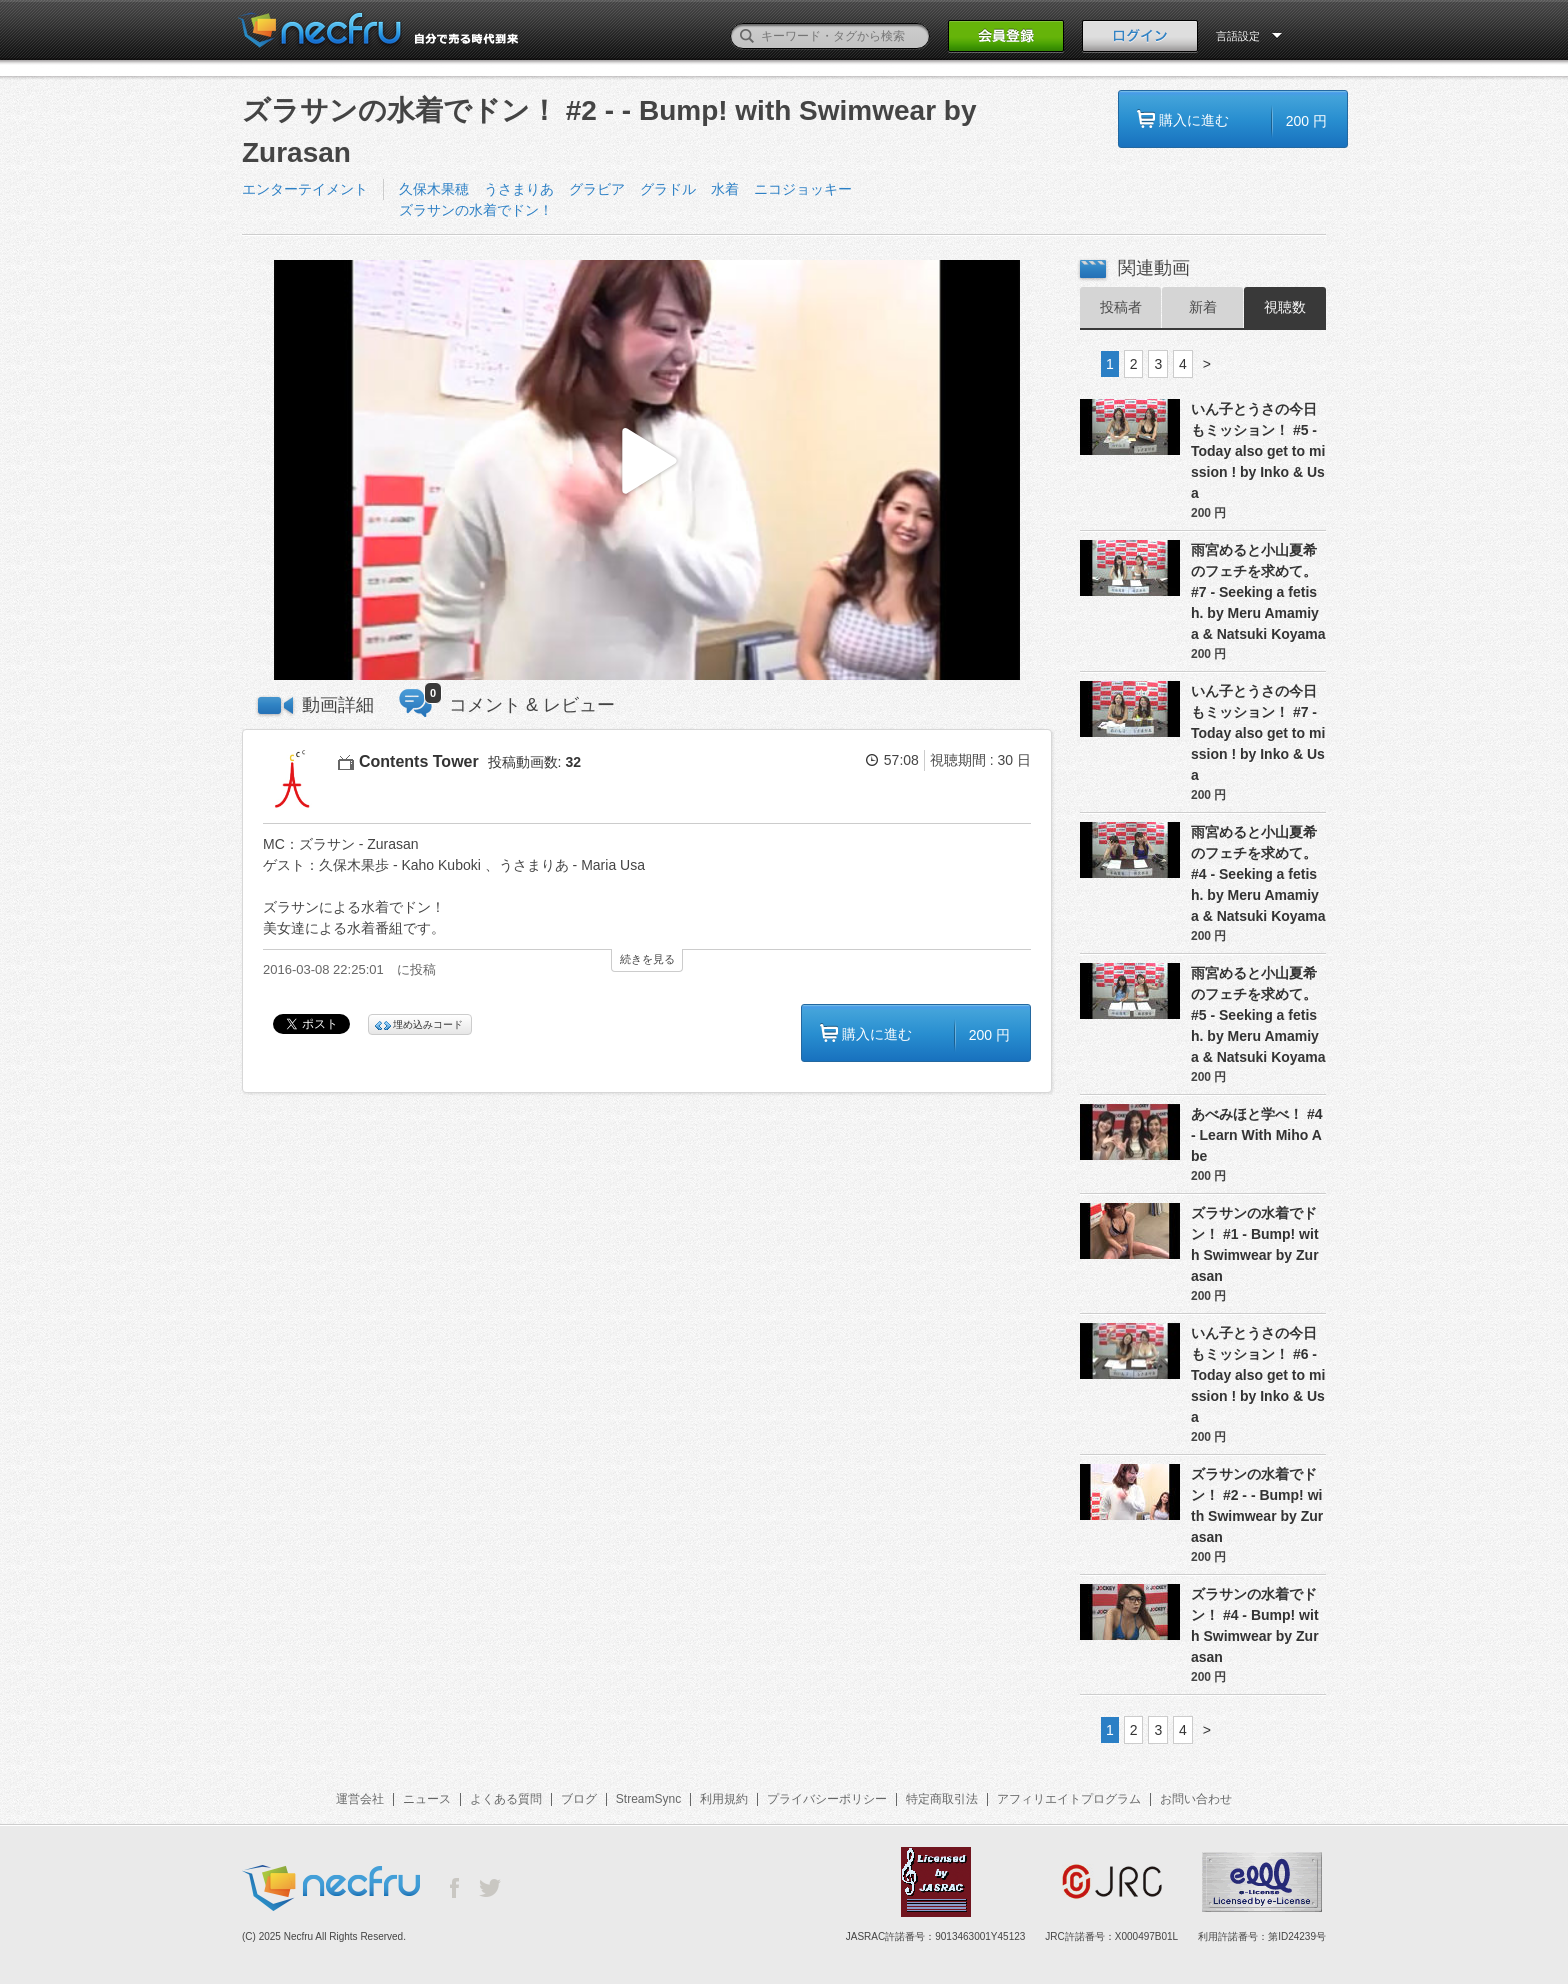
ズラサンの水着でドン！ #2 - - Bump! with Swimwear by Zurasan (1257, 1505)
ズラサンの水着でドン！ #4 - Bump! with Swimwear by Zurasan (1255, 1625)
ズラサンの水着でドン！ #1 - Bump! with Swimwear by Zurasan (1255, 1244)
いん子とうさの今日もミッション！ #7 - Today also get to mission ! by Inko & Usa (1258, 733)
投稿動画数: (534, 762)
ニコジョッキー (803, 189)
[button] (647, 470)
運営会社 (360, 1799)
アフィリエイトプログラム (1069, 1799)
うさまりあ (519, 189)
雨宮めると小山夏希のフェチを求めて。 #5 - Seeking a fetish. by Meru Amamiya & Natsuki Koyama (1258, 1015)
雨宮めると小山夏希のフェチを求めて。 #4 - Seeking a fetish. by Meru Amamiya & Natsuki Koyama (1258, 874)
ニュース (427, 1799)
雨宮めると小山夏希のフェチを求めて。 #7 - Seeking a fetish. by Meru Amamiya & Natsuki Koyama (1258, 592)
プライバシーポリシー (827, 1799)
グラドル (668, 189)
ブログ (579, 1799)
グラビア (597, 189)
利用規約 (724, 1799)
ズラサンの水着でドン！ (476, 210)
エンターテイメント (305, 189)
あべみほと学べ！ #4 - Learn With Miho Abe (1256, 1135)
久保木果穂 (434, 189)
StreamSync (648, 1799)
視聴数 (1285, 307)
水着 (725, 189)
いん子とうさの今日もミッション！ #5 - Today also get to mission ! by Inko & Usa (1258, 451)
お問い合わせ (1196, 1799)
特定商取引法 (942, 1799)
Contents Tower (419, 761)
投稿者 (1121, 307)
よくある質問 (506, 1799)
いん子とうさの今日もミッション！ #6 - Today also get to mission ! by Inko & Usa (1258, 1375)
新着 (1203, 307)
